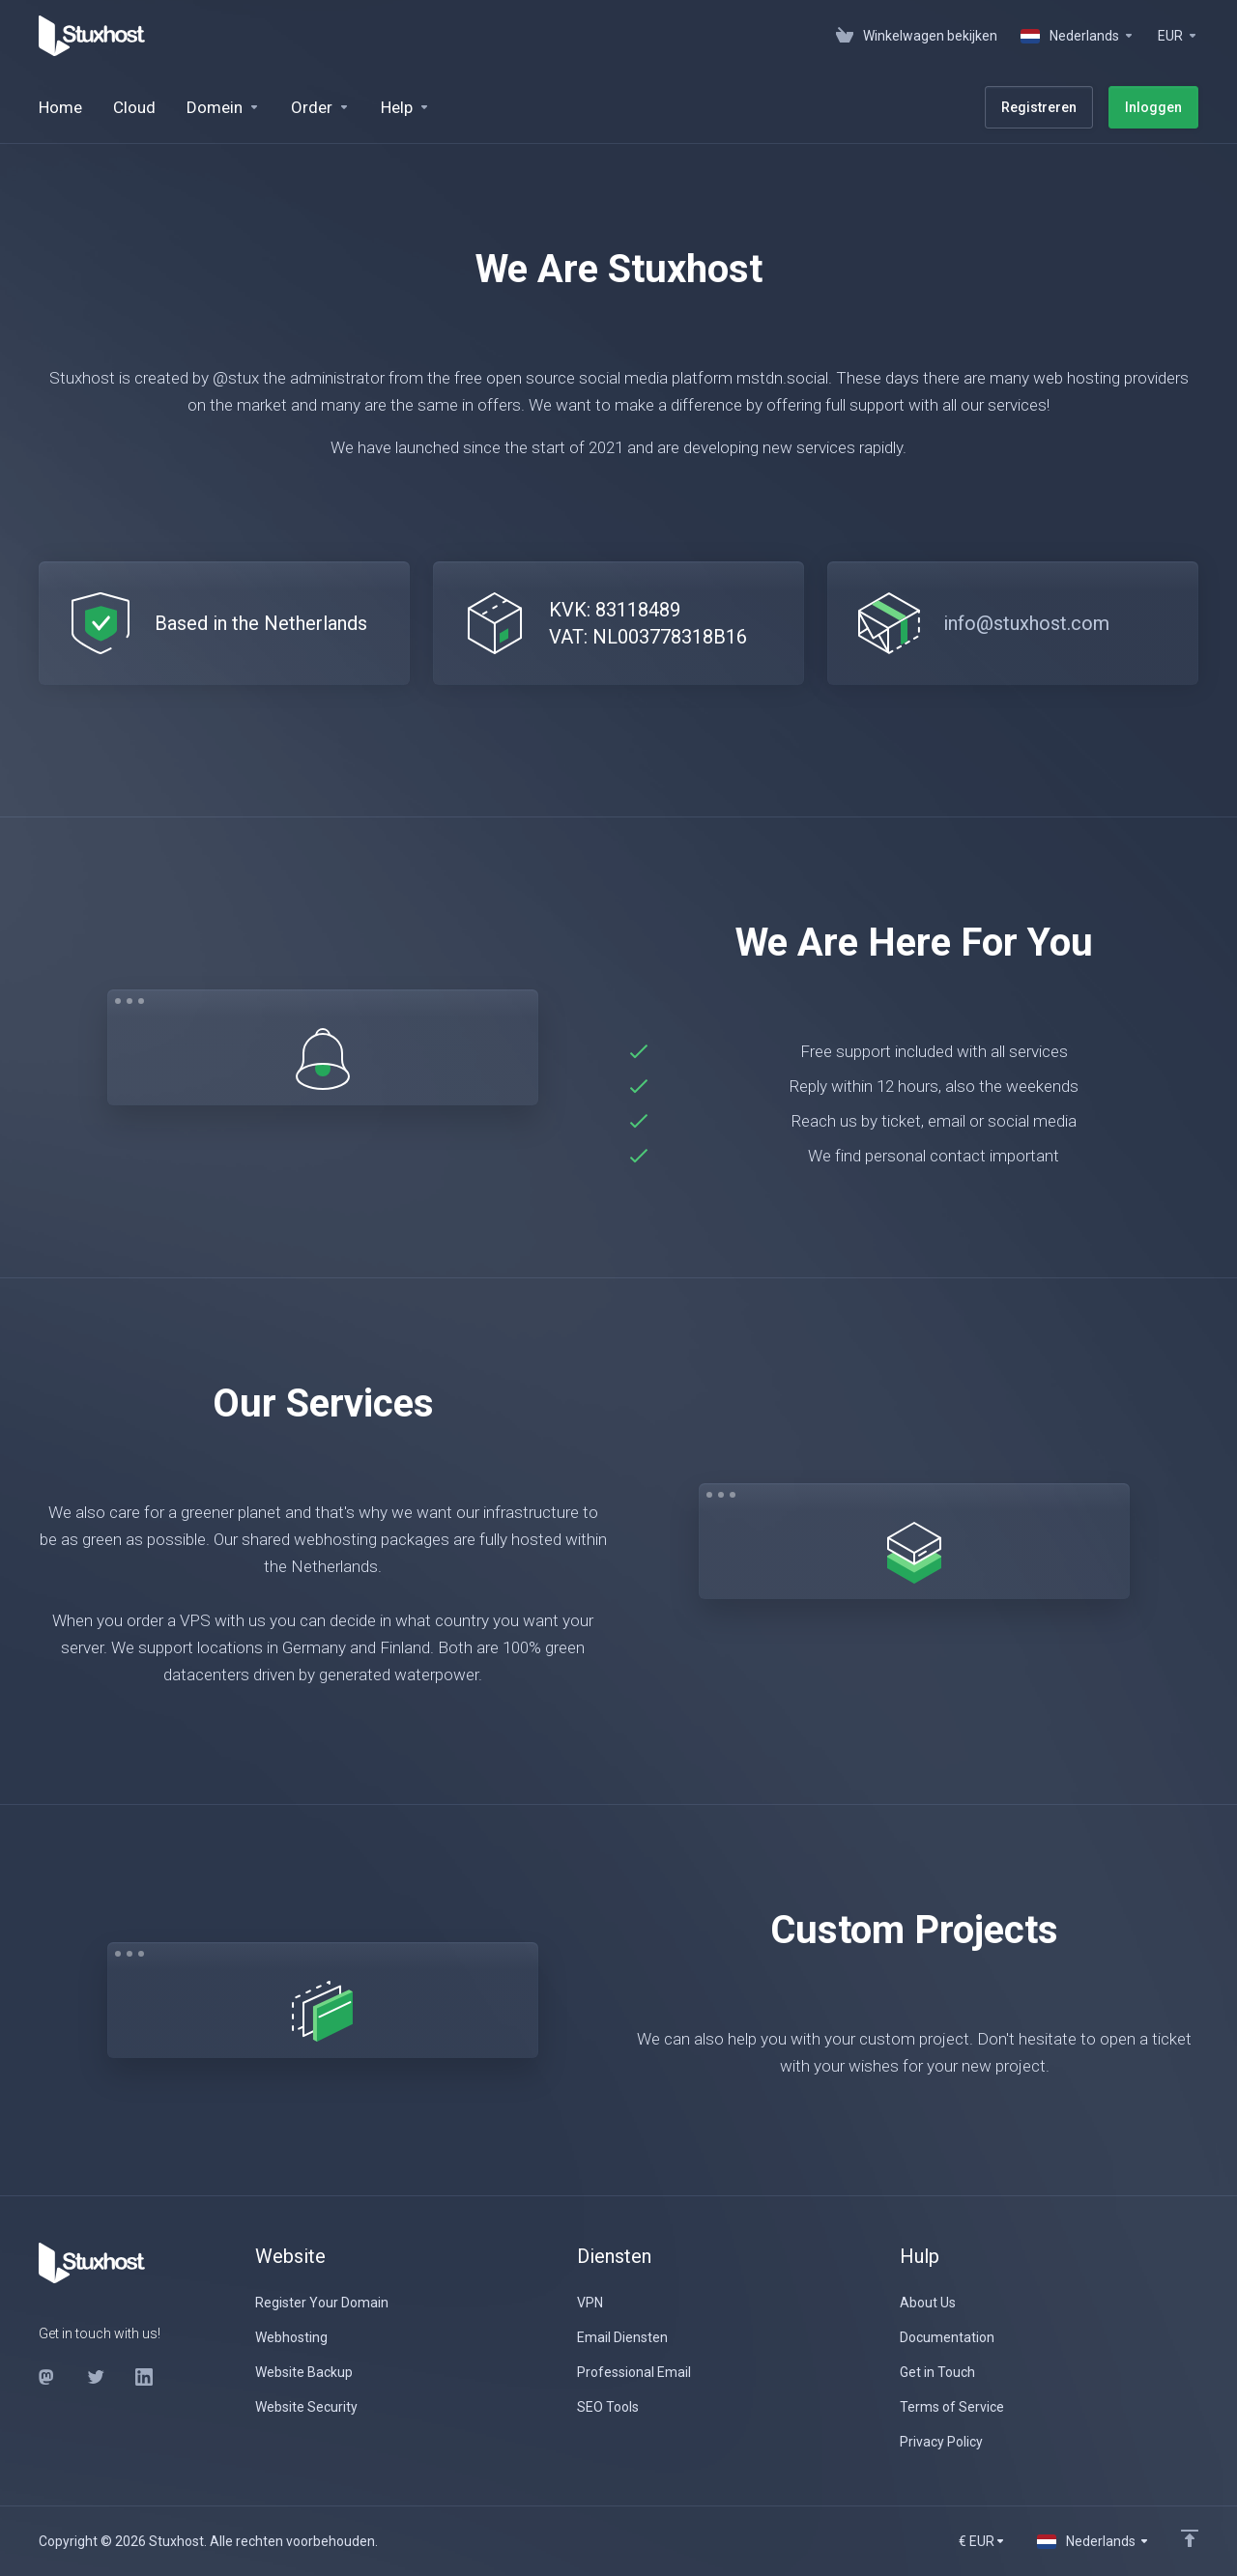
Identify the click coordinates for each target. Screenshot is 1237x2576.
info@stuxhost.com (1026, 623)
